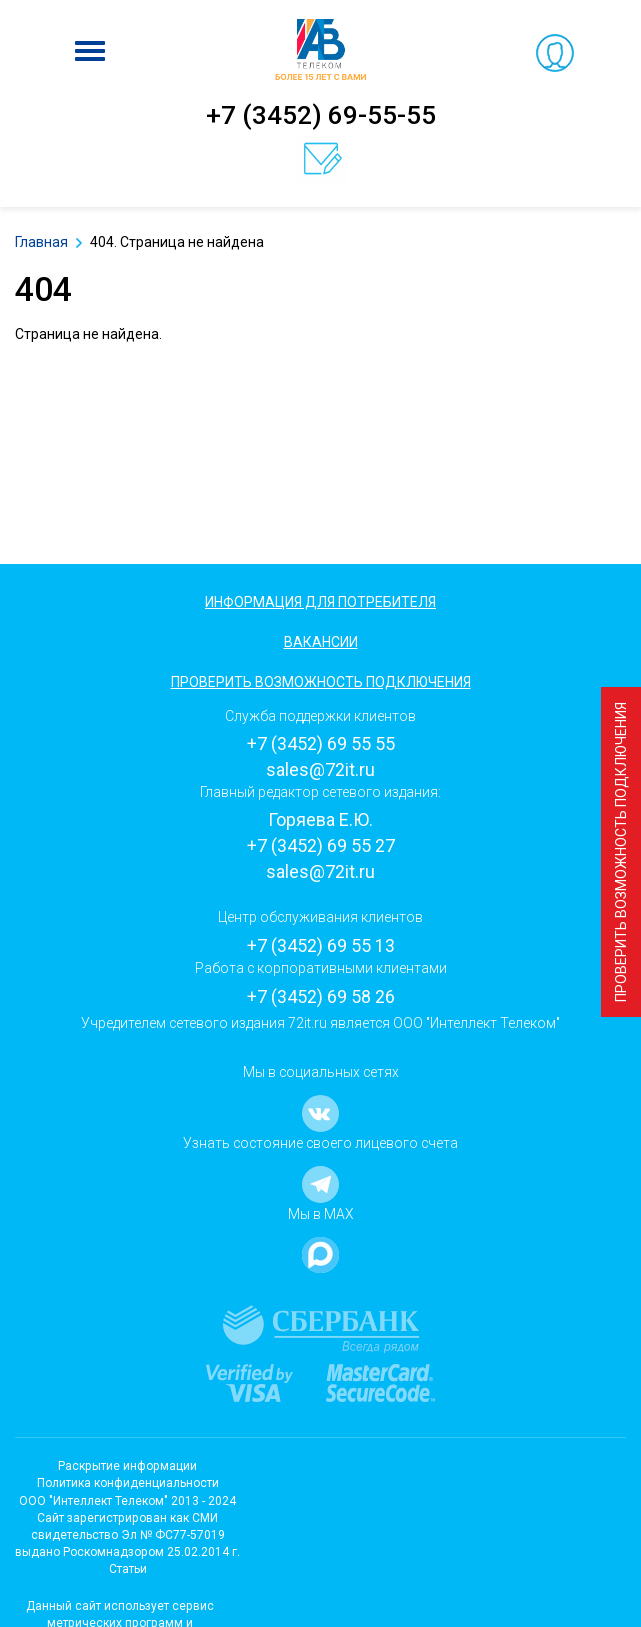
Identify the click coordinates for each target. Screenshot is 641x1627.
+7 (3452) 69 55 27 (321, 845)
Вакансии (321, 642)
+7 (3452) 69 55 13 (321, 945)
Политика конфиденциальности (128, 1483)
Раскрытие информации (127, 1466)
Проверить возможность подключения (621, 852)
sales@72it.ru (320, 769)
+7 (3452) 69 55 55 (321, 743)
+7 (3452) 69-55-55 (321, 115)
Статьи (128, 1569)
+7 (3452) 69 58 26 (321, 996)
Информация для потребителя (320, 602)
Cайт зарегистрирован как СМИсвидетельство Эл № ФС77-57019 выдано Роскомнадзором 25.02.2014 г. (127, 1535)
